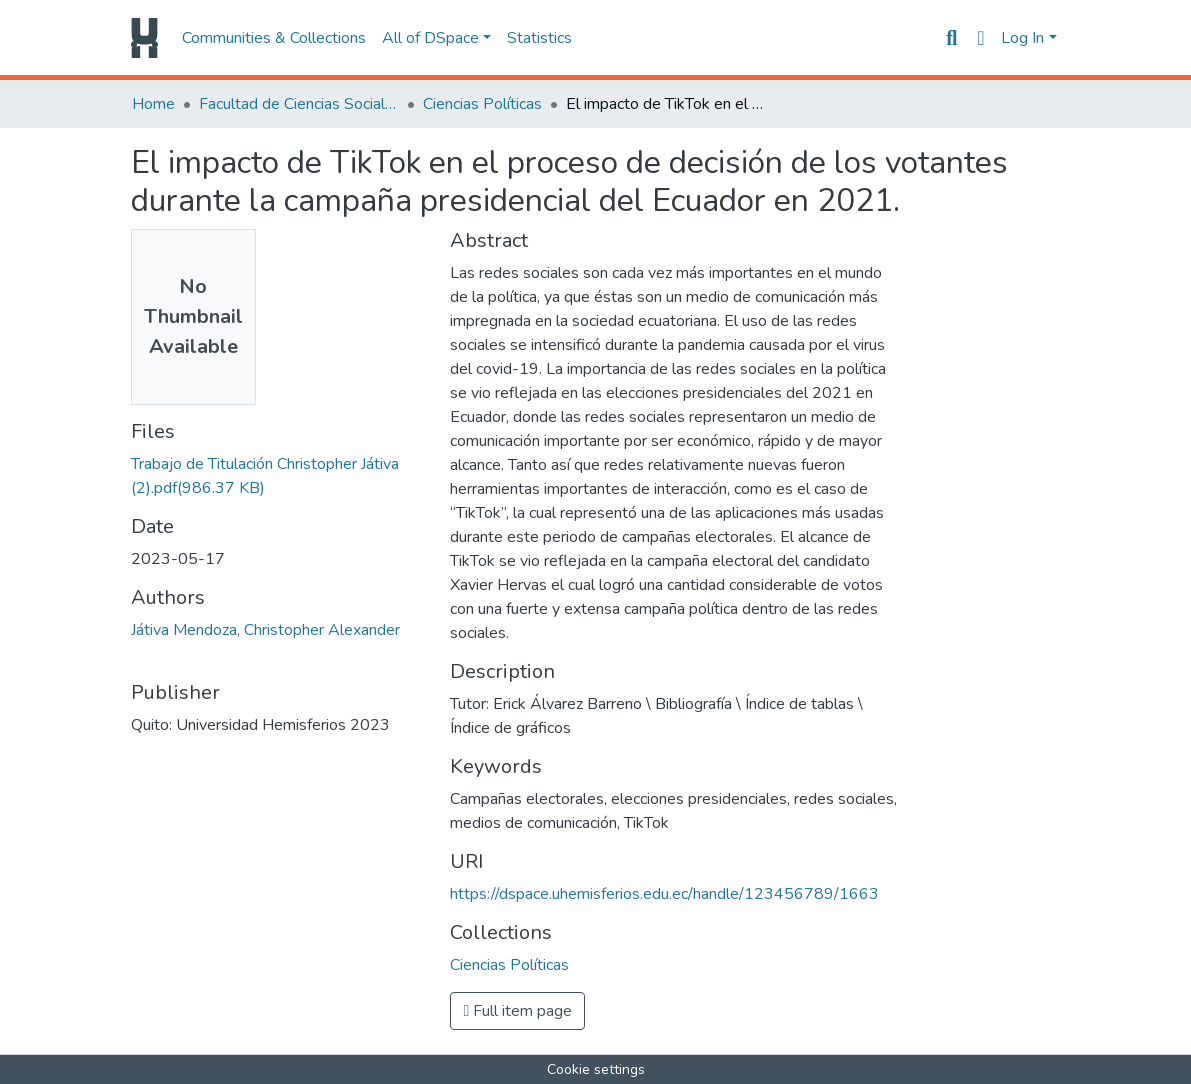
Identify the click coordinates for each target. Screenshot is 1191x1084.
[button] (980, 38)
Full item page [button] (517, 1011)
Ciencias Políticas (482, 104)
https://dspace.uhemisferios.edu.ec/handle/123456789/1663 (664, 894)
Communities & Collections (274, 38)
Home (153, 104)
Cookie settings (596, 1069)
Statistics (539, 38)
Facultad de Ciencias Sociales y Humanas (299, 104)
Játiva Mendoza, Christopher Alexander (265, 630)
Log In (1022, 38)
